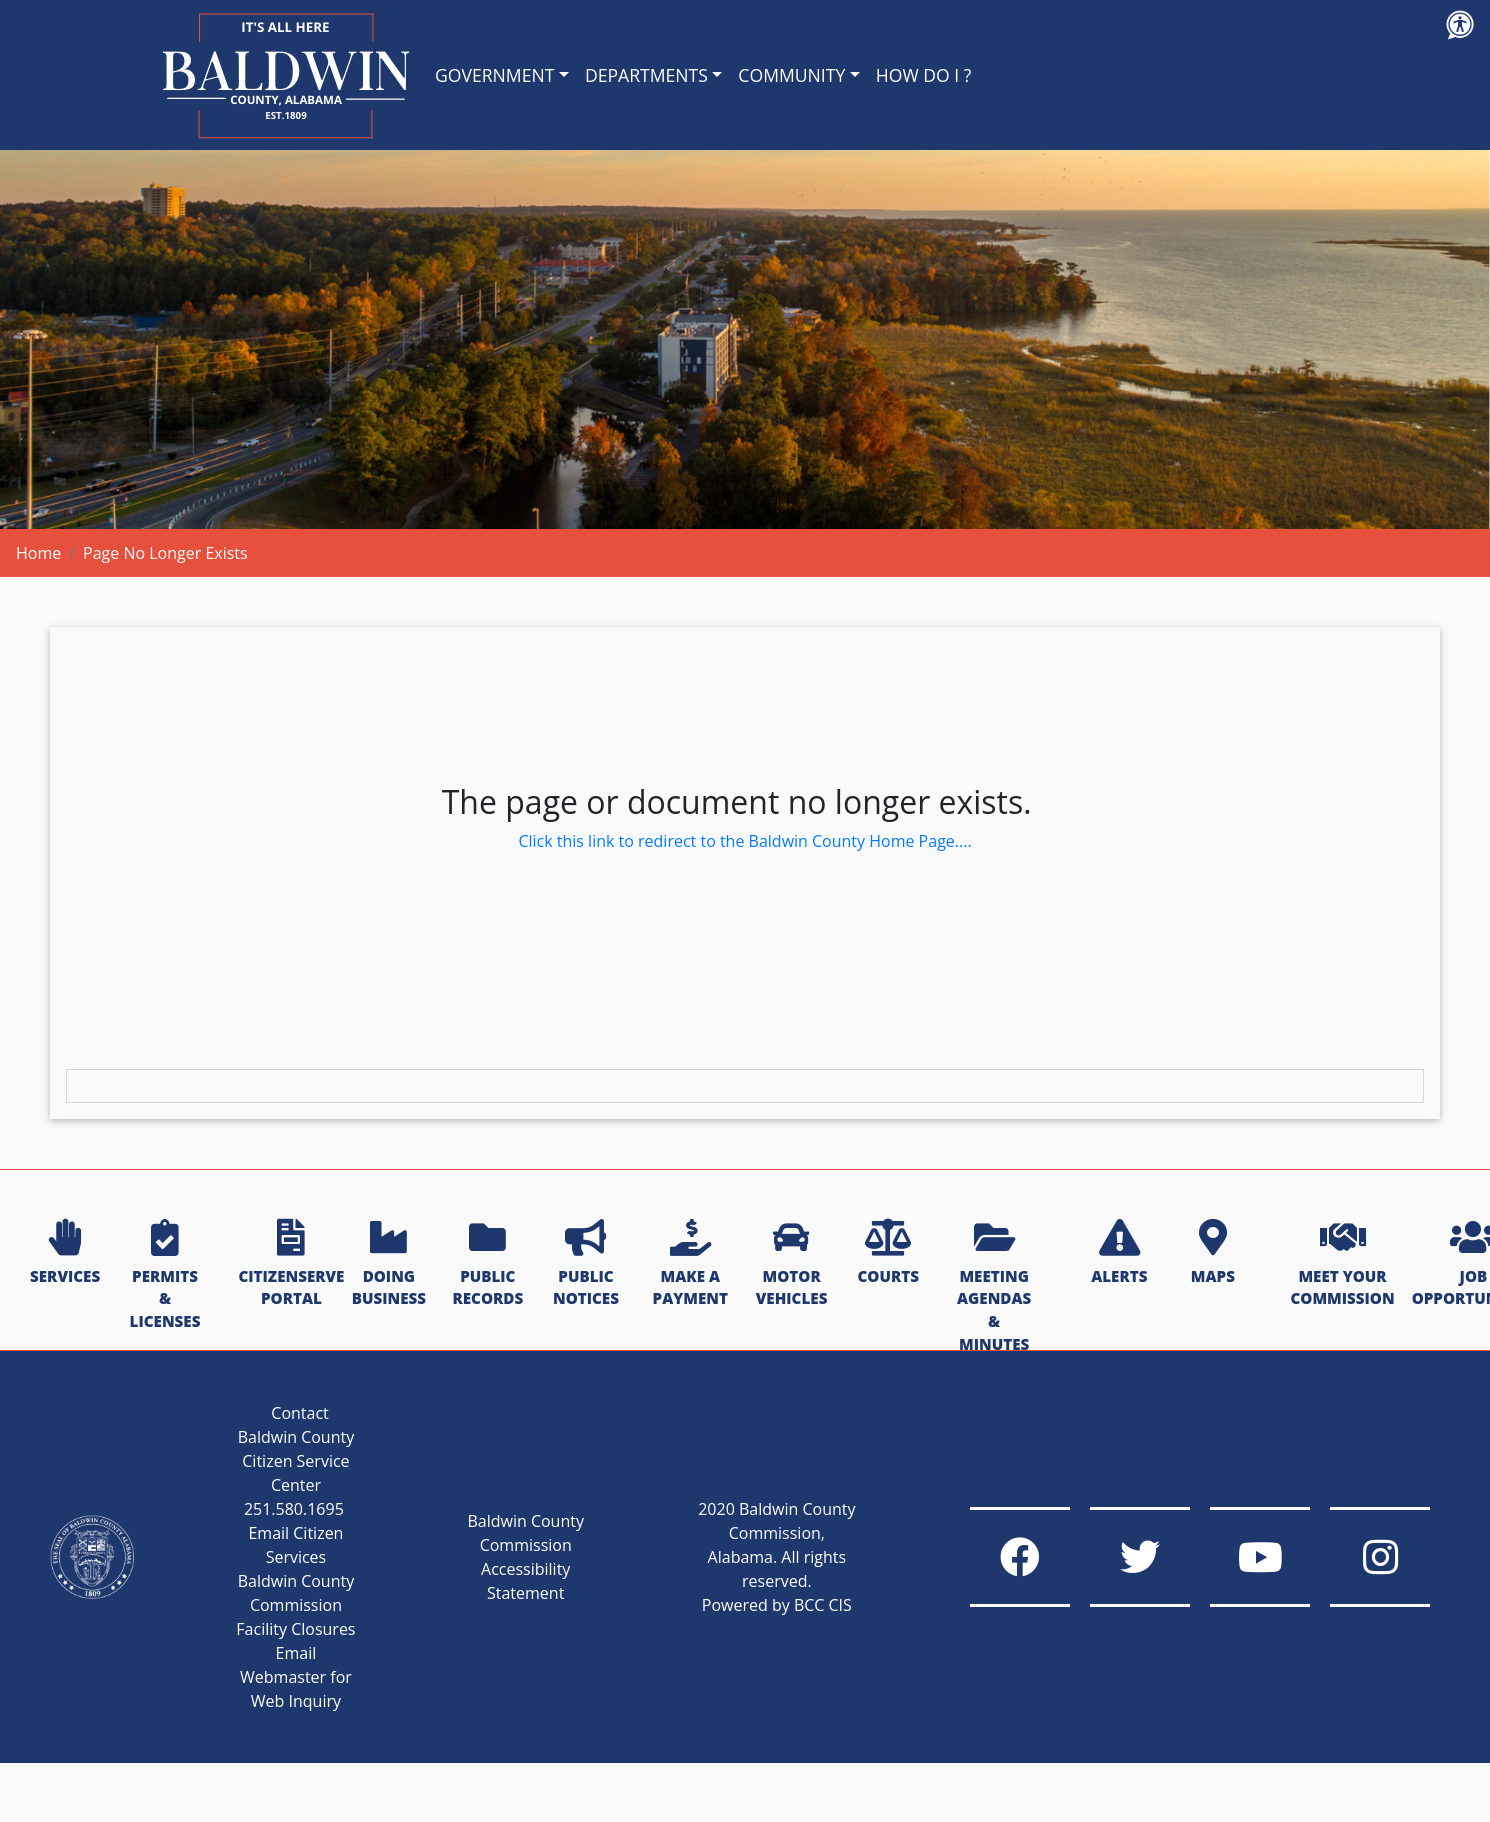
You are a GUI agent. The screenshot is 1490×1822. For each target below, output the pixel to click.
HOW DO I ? (924, 75)
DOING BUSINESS (389, 1264)
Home (38, 553)
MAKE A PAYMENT (690, 1264)
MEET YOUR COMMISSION (1342, 1264)
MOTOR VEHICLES (792, 1264)
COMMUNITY (791, 75)
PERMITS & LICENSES (165, 1275)
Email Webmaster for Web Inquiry (296, 1677)
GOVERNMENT (494, 75)
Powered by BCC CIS (777, 1605)
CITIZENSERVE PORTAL (291, 1264)
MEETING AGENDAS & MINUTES (994, 1287)
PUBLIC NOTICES (586, 1264)
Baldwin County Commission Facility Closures (295, 1605)
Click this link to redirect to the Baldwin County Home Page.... (744, 841)
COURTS (887, 1253)
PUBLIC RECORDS (487, 1264)
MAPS (1213, 1253)
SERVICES (65, 1253)
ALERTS (1119, 1253)
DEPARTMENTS (646, 75)
